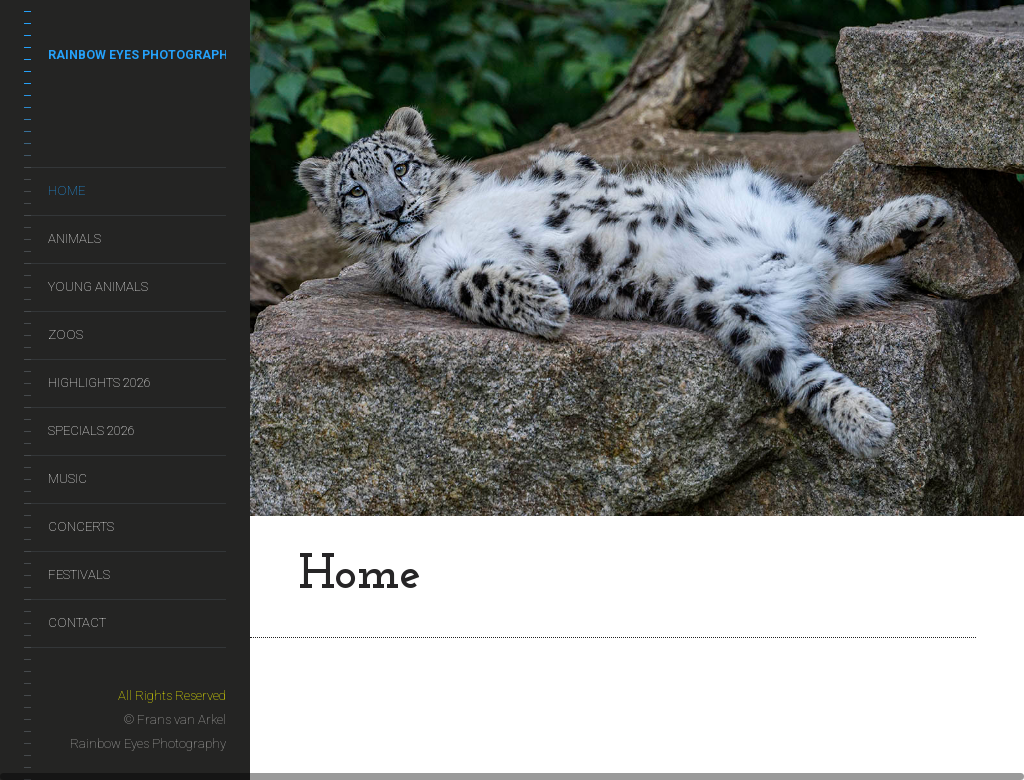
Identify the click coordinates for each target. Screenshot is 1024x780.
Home (66, 190)
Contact (77, 622)
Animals (74, 238)
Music (67, 478)
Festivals (79, 574)
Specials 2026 (91, 430)
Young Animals (98, 286)
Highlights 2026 (99, 382)
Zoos (65, 334)
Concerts (81, 526)
